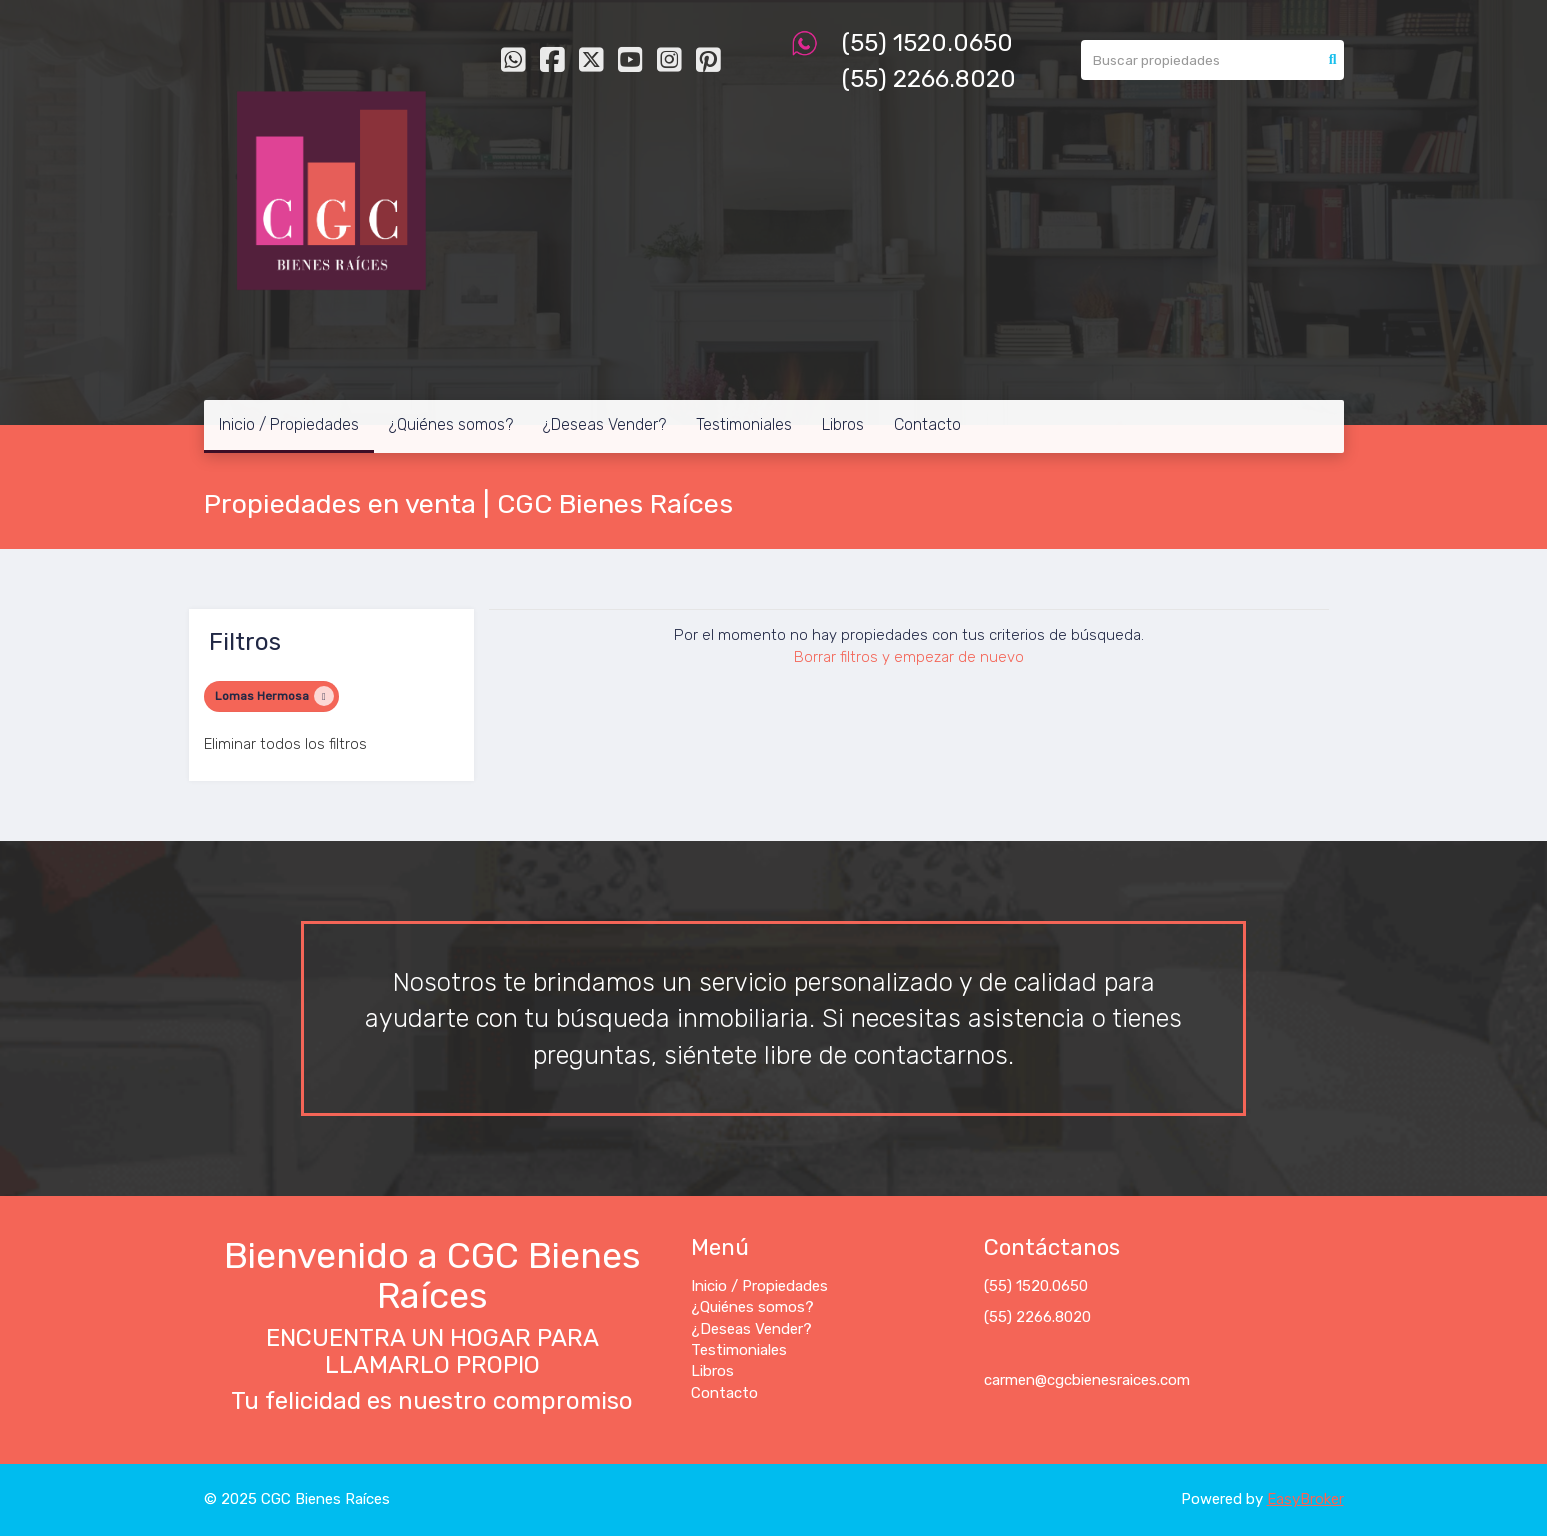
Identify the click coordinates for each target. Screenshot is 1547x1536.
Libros (843, 424)
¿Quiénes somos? (451, 424)
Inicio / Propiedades (289, 424)
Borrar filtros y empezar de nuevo (909, 657)
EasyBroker (1305, 1499)
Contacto (927, 424)
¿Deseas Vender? (604, 424)
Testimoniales (744, 424)
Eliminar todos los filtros (285, 744)
